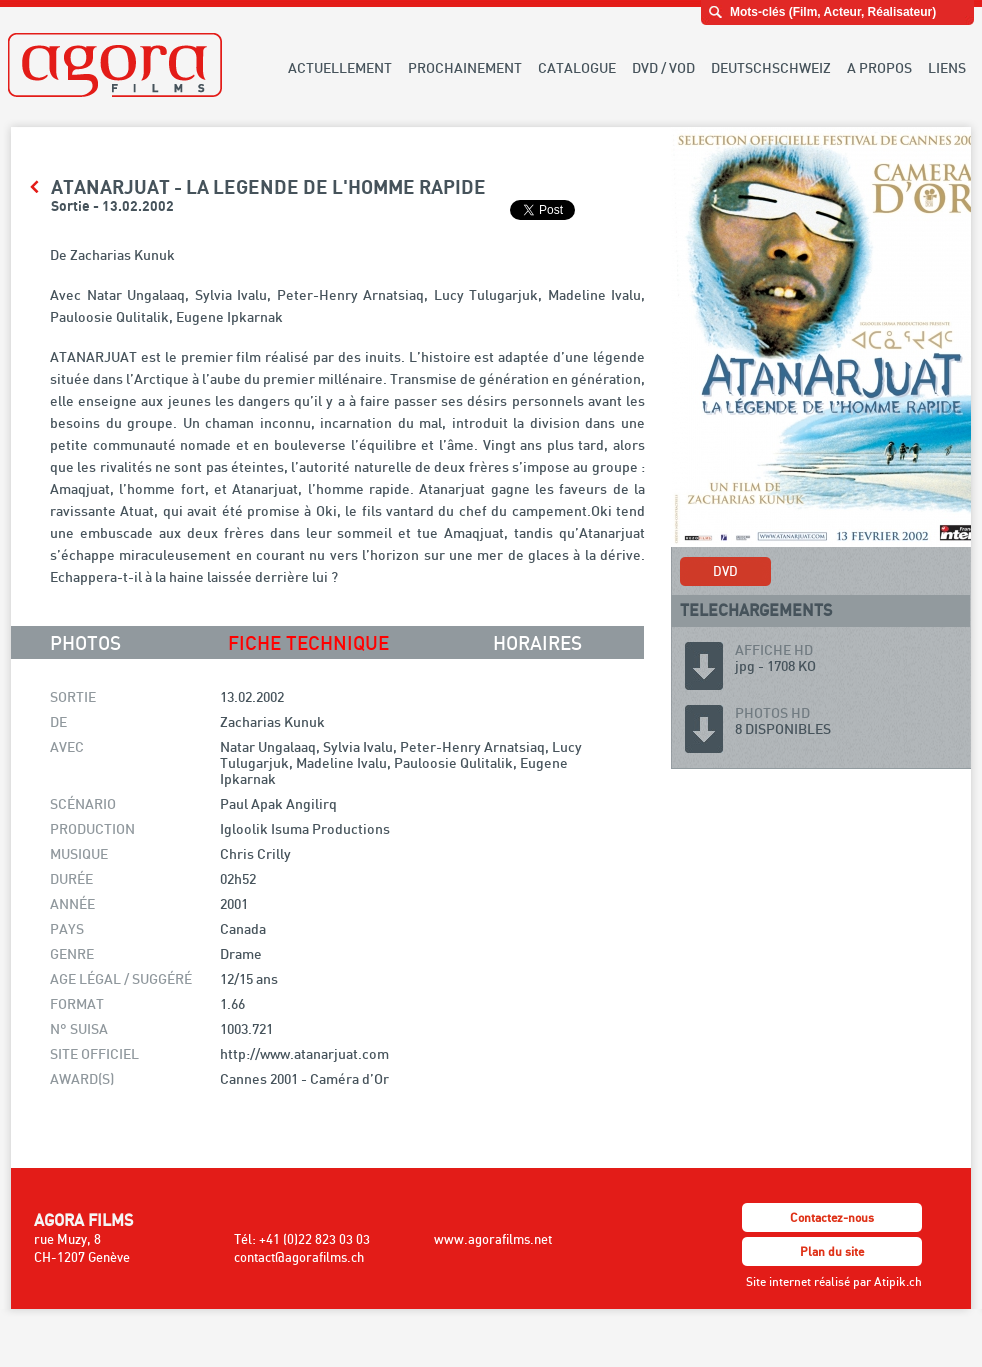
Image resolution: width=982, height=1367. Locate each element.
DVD (725, 571)
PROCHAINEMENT (465, 67)
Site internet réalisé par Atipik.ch (834, 1281)
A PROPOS (879, 67)
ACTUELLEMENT (340, 67)
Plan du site (832, 1251)
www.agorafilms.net (493, 1239)
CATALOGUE (577, 67)
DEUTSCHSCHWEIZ (771, 67)
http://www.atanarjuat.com (304, 1053)
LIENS (947, 67)
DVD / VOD (663, 67)
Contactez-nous (832, 1217)
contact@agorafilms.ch (299, 1257)
